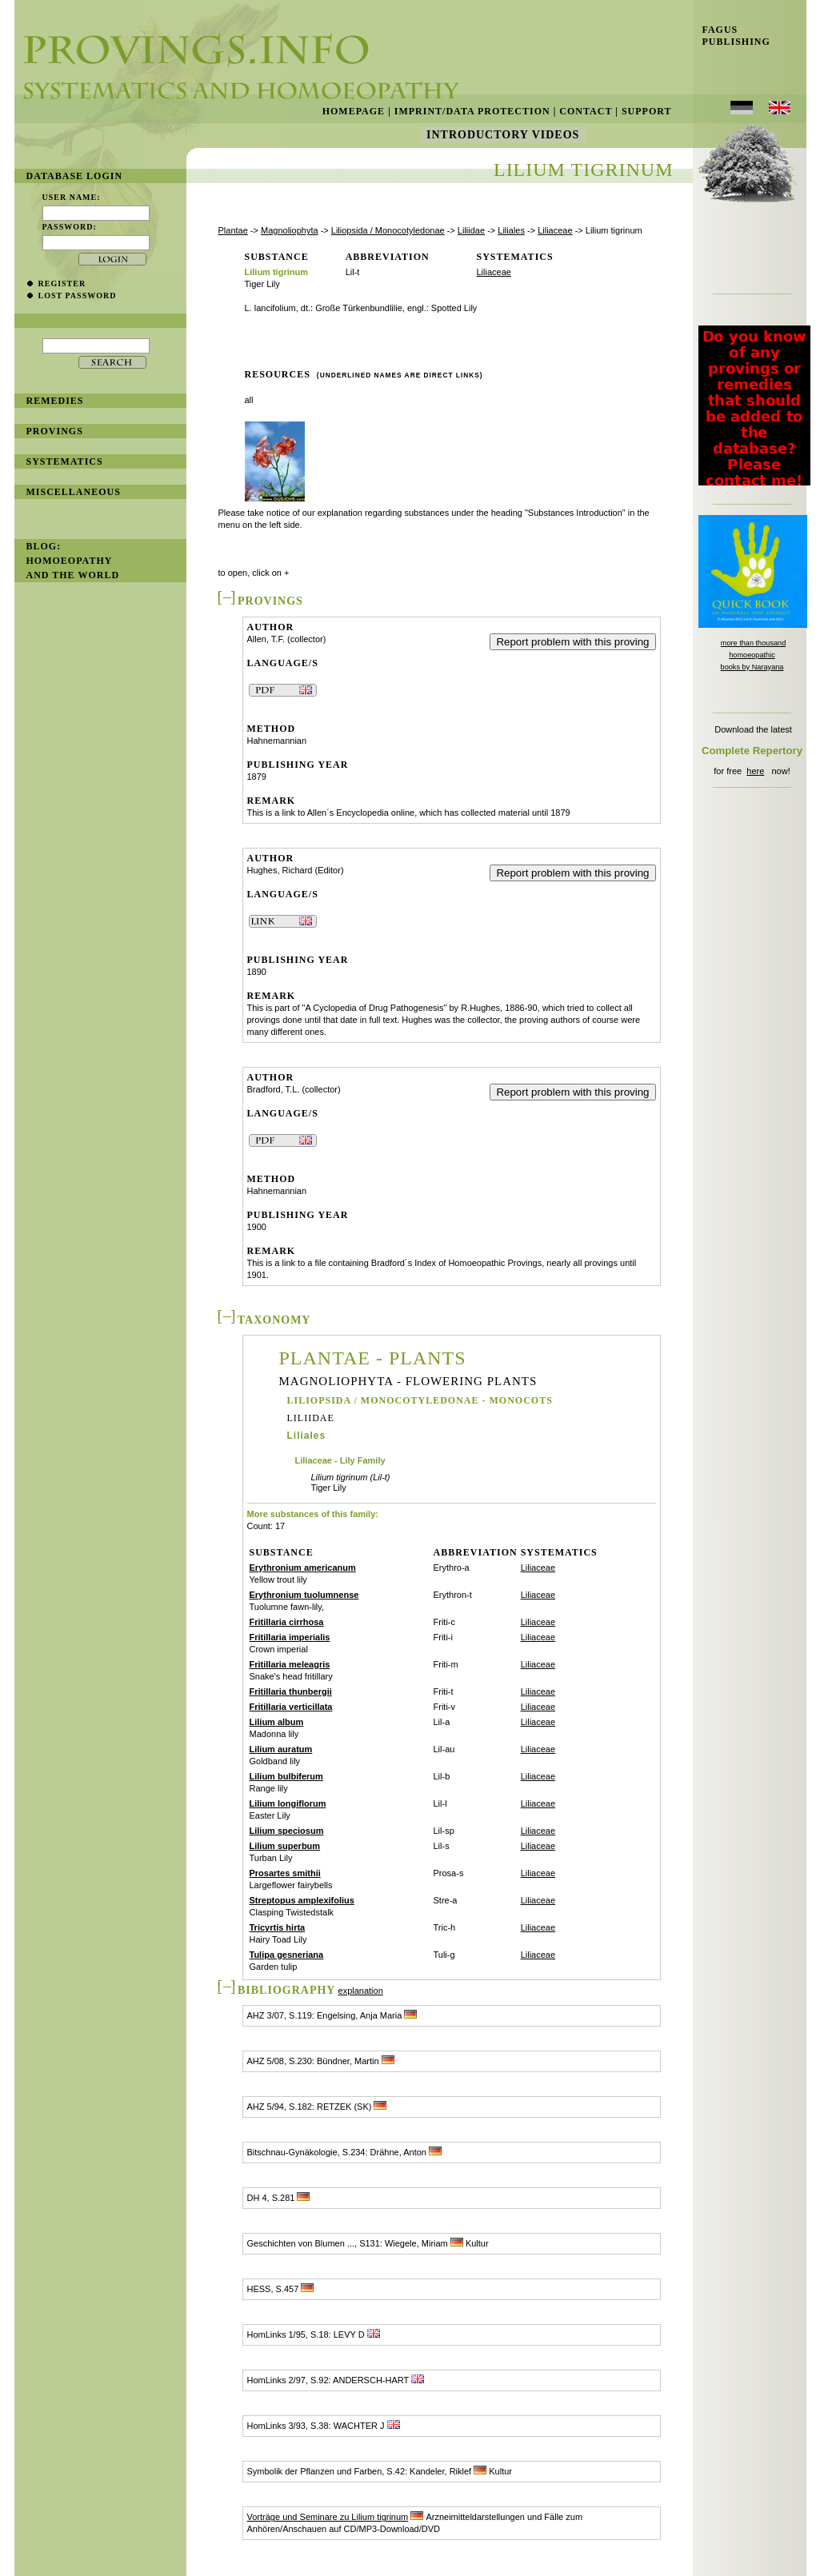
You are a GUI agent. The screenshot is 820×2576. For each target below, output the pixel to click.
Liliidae (471, 230)
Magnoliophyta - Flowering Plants (408, 1382)
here (755, 771)
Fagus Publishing (731, 35)
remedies (55, 400)
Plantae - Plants (372, 1358)
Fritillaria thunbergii (291, 1691)
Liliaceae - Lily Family (340, 1460)
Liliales (511, 230)
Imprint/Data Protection (472, 111)
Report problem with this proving (572, 642)
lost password (77, 295)
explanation (360, 1990)
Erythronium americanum (303, 1567)
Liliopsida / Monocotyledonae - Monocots (420, 1400)
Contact (585, 111)
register (62, 283)
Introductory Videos (503, 135)
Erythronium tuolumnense (304, 1595)
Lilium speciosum (287, 1830)
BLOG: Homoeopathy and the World (73, 561)
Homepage (353, 111)
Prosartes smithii (285, 1873)
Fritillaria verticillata (291, 1706)
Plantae (233, 230)
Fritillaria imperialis (290, 1637)
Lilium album (277, 1722)
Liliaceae (555, 230)
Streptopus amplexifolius (302, 1900)
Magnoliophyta (289, 230)
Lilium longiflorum (288, 1803)
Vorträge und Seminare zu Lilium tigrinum (328, 2517)
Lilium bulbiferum (286, 1776)
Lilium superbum (285, 1846)
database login (74, 176)
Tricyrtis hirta (278, 1927)
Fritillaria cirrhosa (287, 1622)
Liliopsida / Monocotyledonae (388, 230)
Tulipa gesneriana (287, 1954)
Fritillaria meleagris (290, 1664)
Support (647, 111)
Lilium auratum (281, 1749)
